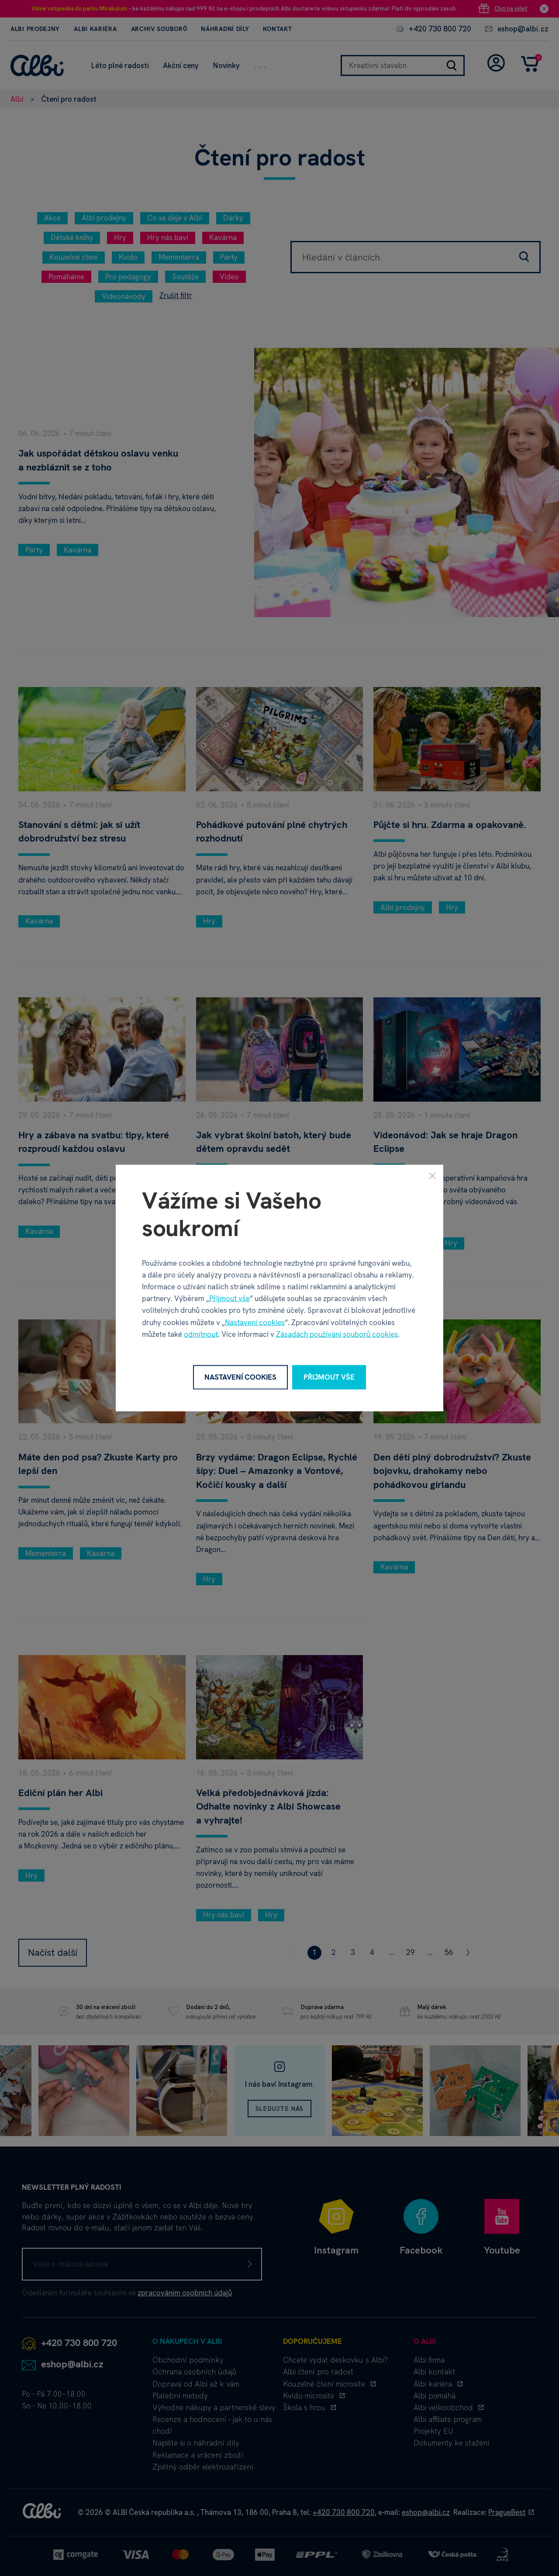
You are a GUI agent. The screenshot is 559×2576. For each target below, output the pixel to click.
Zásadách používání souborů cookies (337, 1334)
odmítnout (201, 1334)
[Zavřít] (432, 1175)
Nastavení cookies (255, 1322)
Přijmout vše (229, 1298)
